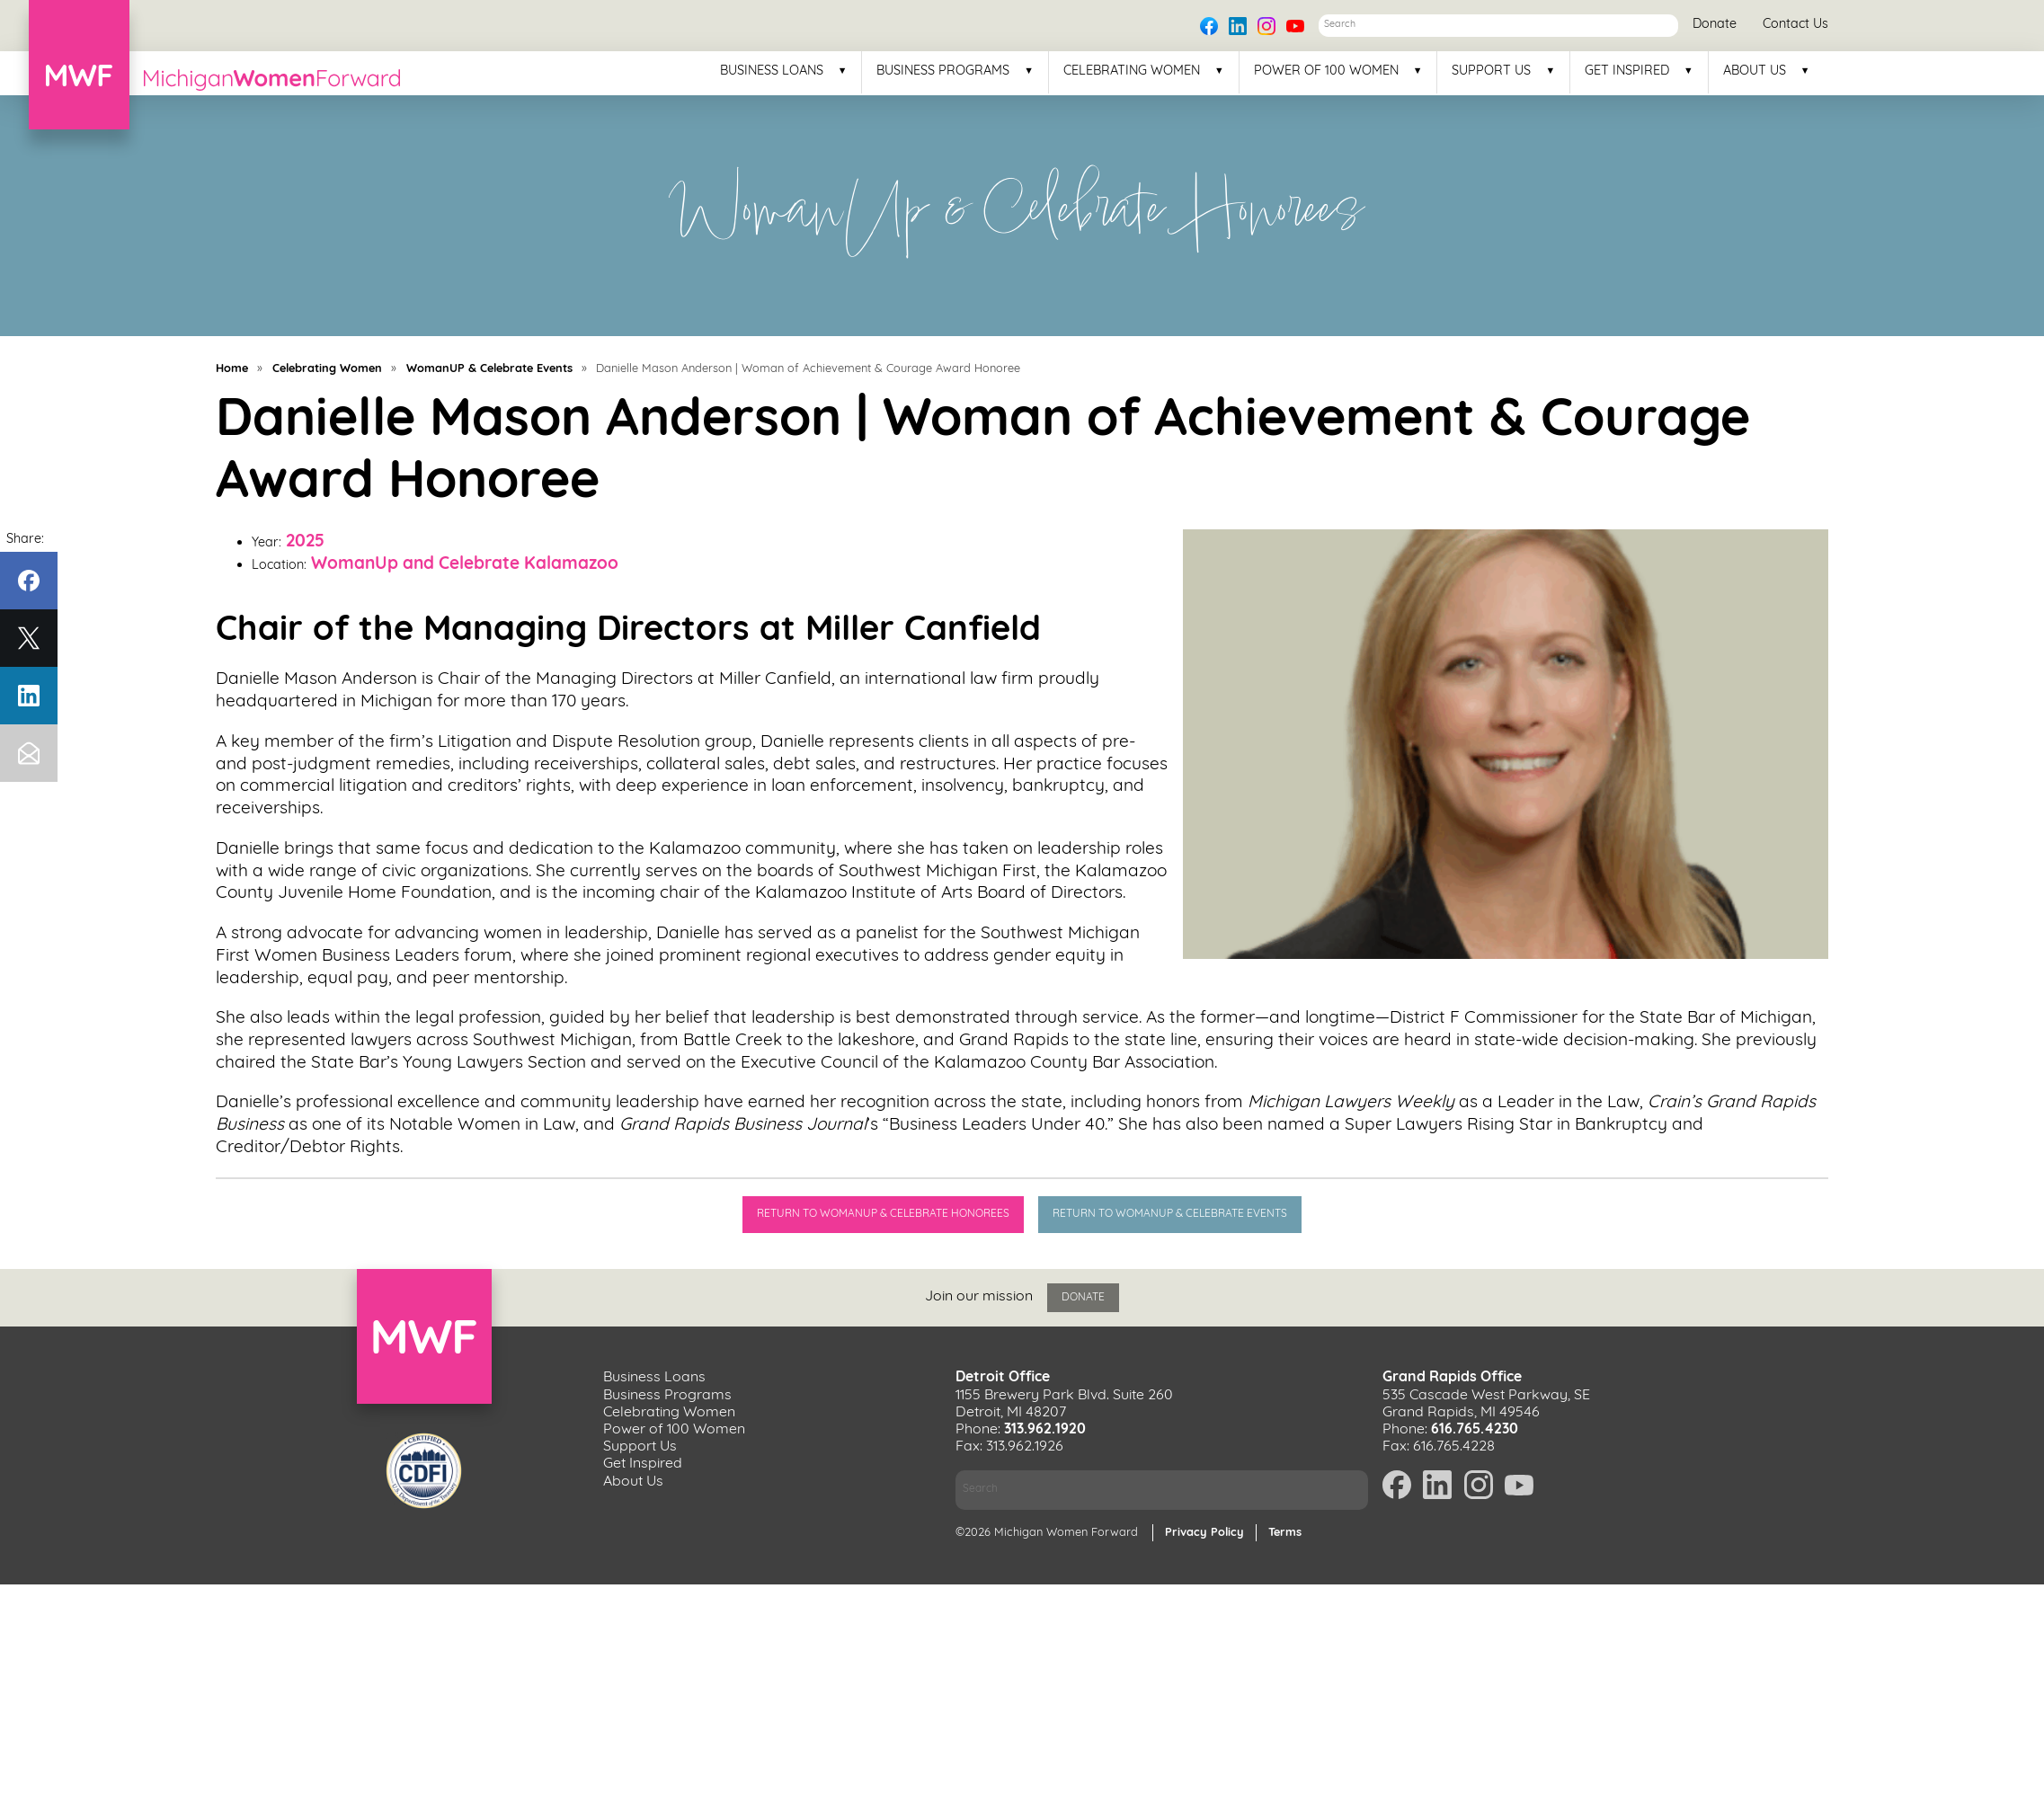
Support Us (1491, 72)
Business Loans (771, 72)
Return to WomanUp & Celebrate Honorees (881, 1214)
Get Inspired (1627, 72)
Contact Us (1795, 24)
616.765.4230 (1474, 1425)
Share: (25, 539)
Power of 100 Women (1326, 72)
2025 (305, 542)
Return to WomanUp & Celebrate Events (1172, 1214)
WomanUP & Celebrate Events (489, 369)
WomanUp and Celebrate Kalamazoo (464, 564)
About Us (1754, 72)
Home (232, 369)
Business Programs (942, 72)
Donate (1715, 24)
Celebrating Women (1131, 72)
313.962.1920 (1045, 1425)
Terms (1285, 1527)
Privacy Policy (1204, 1527)
